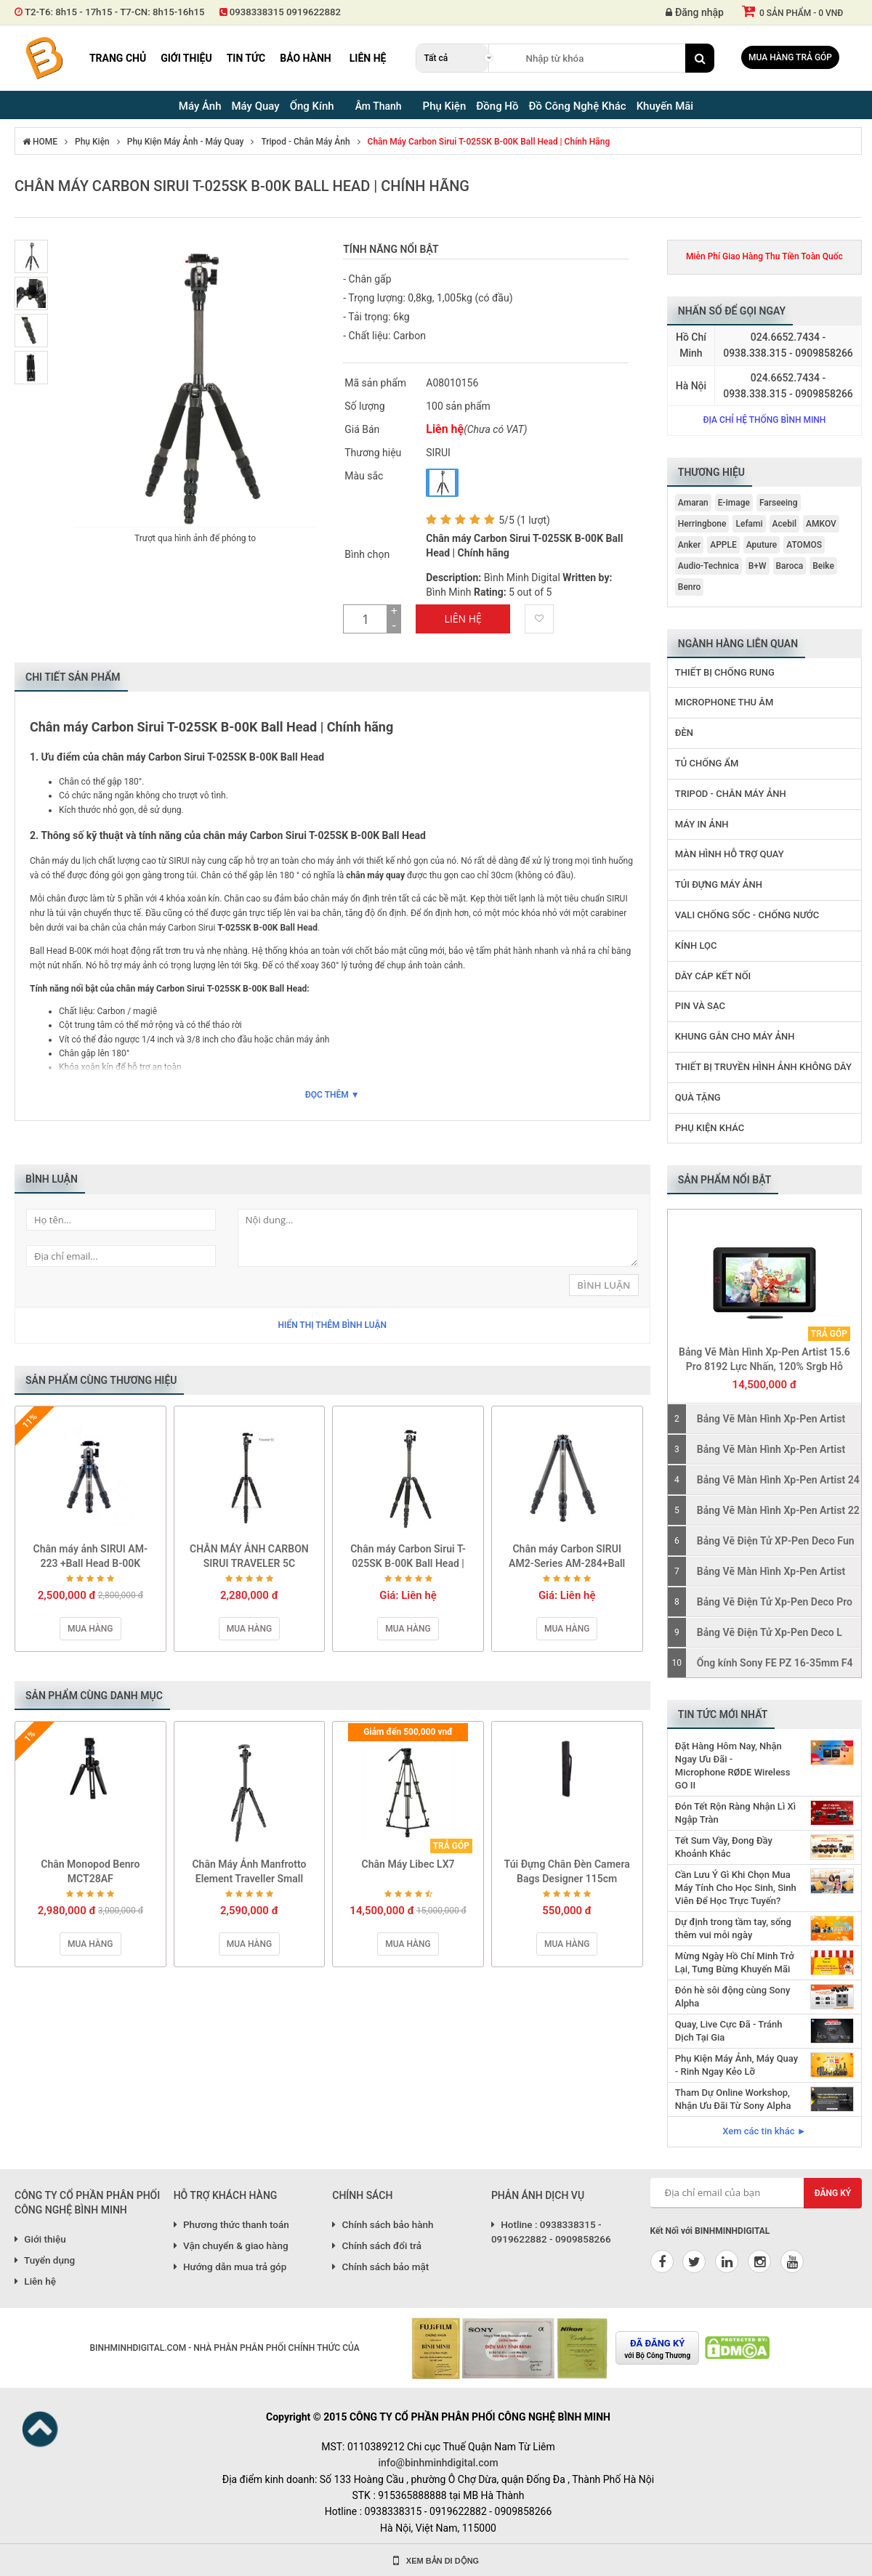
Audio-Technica (708, 566)
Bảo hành (305, 58)
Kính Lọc (696, 945)
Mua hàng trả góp (790, 57)
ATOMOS (804, 545)
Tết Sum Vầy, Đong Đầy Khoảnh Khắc (723, 1847)
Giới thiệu (186, 58)
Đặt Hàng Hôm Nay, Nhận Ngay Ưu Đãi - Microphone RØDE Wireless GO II (733, 1766)
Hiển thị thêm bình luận (332, 1325)
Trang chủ (117, 58)
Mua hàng (90, 1629)
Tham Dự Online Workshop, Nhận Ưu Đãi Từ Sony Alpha (733, 2099)
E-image (734, 503)
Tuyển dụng (45, 2260)
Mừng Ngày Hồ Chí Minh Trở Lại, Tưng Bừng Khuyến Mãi (734, 1962)
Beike (823, 566)
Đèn (684, 732)
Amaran (693, 503)
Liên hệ (368, 58)
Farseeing (778, 503)
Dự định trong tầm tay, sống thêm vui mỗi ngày (733, 1928)
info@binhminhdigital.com (438, 2462)
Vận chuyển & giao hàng (231, 2245)
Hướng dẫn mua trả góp (230, 2266)
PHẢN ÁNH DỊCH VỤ (537, 2195)
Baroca (790, 566)
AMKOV (821, 524)
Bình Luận (603, 1285)
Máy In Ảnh (702, 824)
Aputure (762, 545)
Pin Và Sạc (700, 1005)
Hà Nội (691, 386)
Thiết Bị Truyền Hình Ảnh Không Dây (763, 1066)
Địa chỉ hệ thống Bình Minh (764, 420)
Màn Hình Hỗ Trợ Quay (729, 853)
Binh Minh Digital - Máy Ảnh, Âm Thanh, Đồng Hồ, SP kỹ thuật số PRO (43, 58)
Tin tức (246, 58)
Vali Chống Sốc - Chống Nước (747, 915)
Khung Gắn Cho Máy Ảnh (735, 1036)
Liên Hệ (463, 618)
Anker (689, 545)
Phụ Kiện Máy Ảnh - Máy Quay (185, 142)
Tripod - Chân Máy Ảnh (305, 142)
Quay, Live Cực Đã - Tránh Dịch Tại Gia (729, 2031)
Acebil (784, 524)
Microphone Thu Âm (724, 702)
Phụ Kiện (92, 142)
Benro (689, 587)
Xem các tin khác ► (764, 2131)
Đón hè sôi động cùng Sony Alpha (732, 1997)
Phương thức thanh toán (231, 2224)
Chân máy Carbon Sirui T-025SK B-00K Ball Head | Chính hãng (489, 142)
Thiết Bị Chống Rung (725, 672)
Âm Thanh (378, 106)
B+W (757, 566)
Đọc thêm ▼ (332, 1095)
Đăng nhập (695, 12)
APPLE (723, 545)
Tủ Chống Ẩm (707, 763)
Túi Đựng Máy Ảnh (718, 884)
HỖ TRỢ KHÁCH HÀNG (226, 2195)
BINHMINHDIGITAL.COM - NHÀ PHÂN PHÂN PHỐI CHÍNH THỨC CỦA (224, 2348)
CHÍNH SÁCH (362, 2195)
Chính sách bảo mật (380, 2266)
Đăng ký (833, 2193)
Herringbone (702, 524)
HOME (40, 141)
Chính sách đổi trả (376, 2245)
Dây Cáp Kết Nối (713, 976)
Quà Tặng (698, 1097)
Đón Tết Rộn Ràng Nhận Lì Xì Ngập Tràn (735, 1813)
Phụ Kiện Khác (710, 1127)
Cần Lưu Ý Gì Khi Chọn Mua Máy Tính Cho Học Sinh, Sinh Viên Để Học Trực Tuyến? (735, 1887)
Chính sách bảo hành (382, 2224)
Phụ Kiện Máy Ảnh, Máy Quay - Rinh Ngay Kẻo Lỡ (736, 2065)
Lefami (748, 524)
